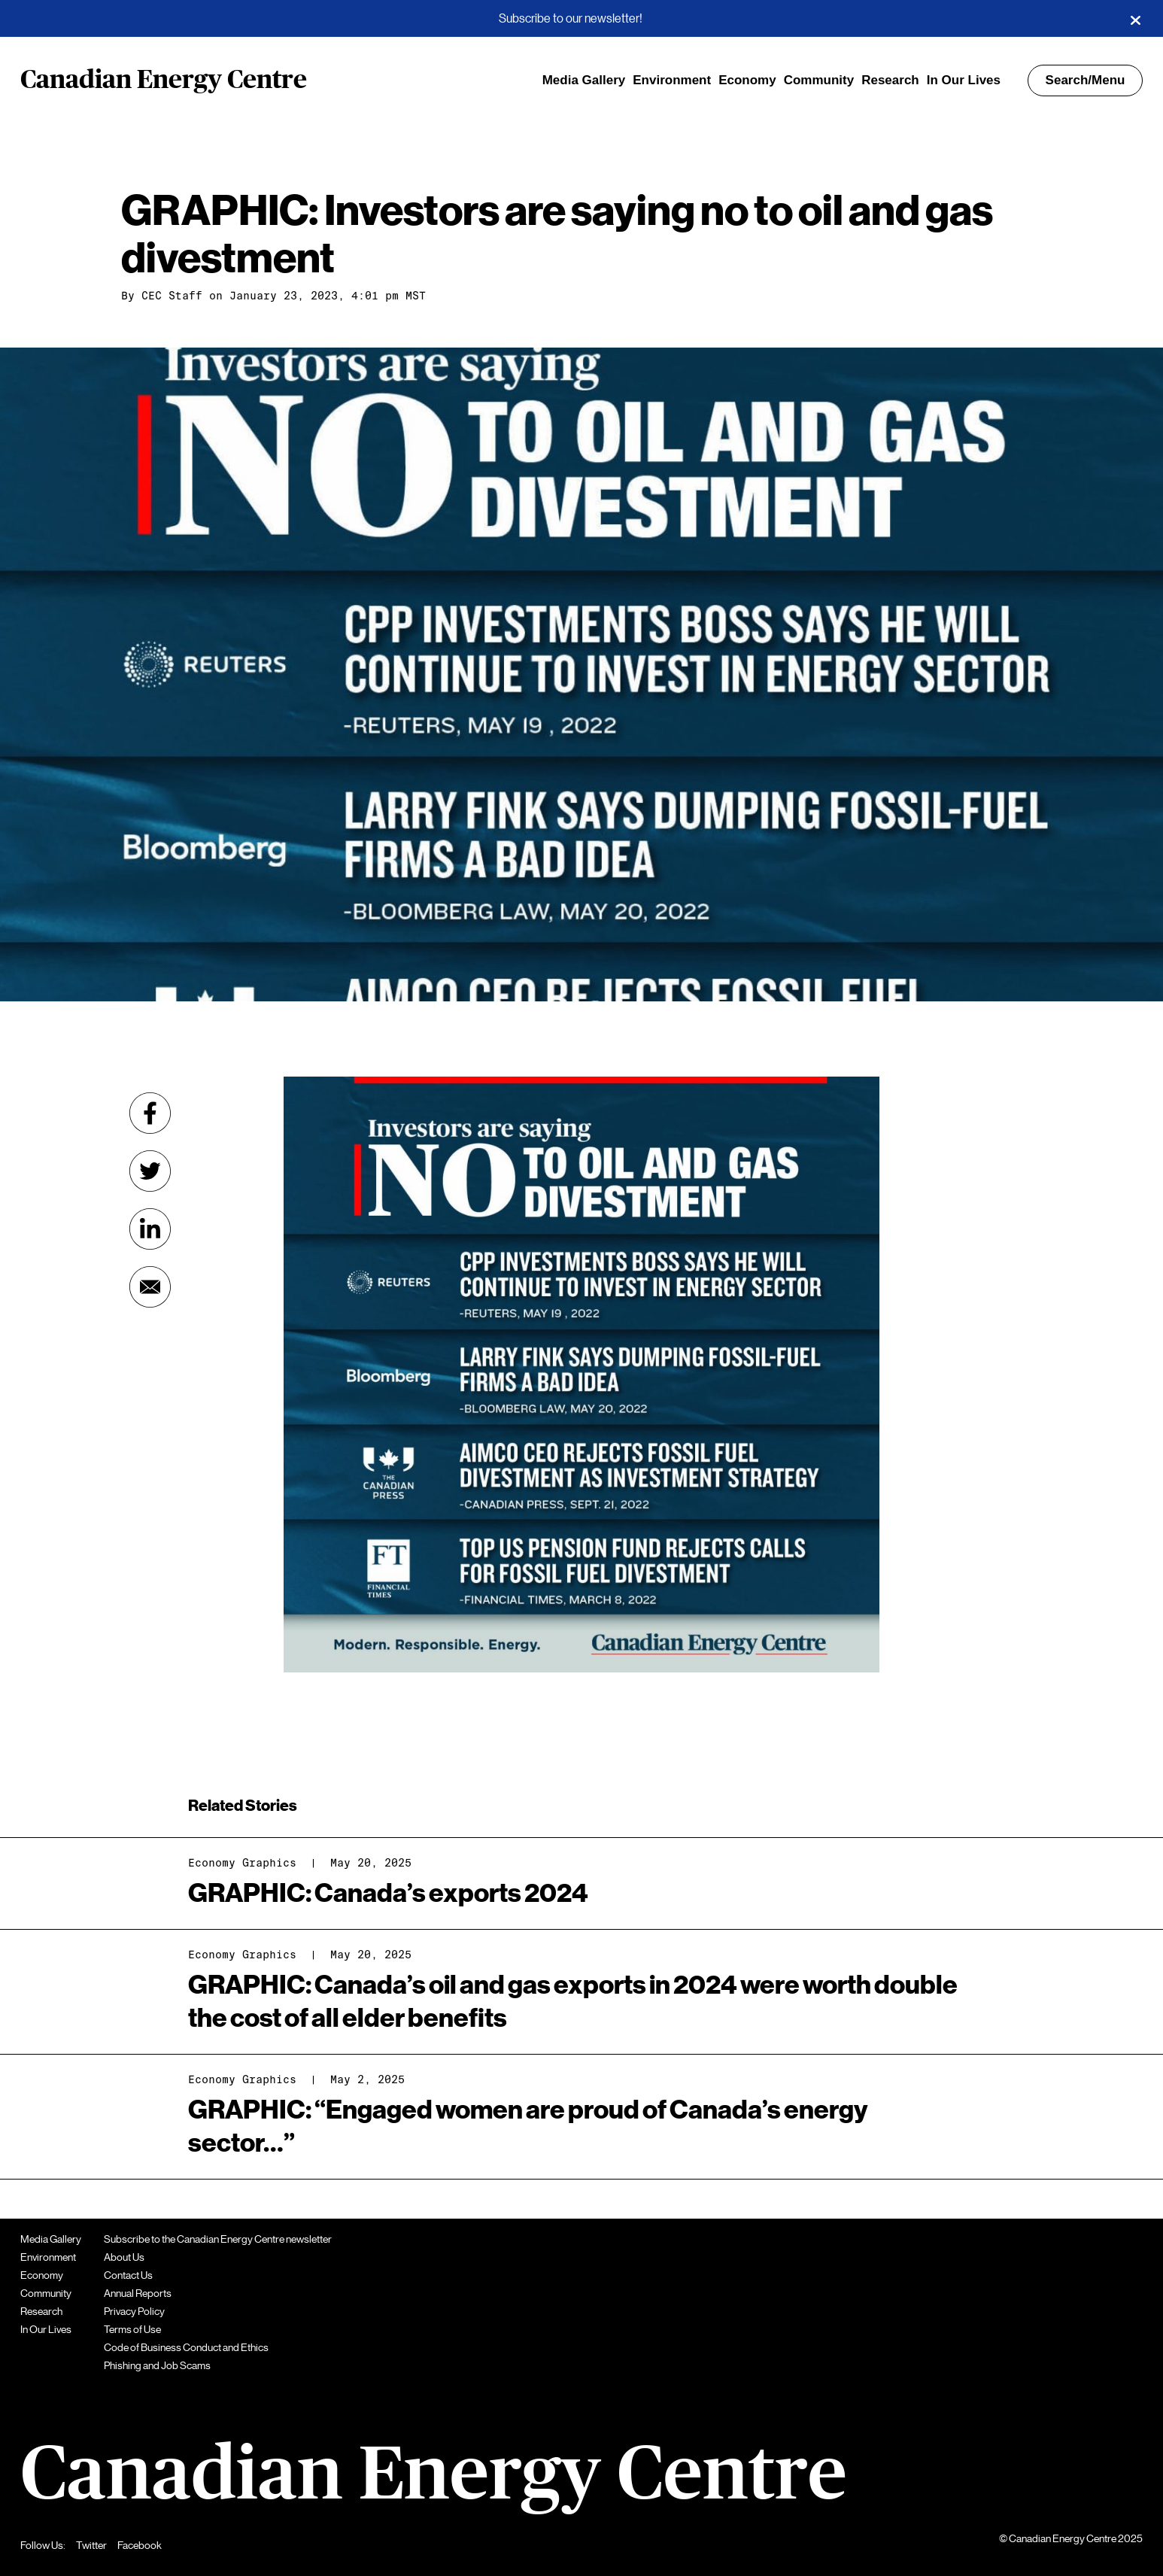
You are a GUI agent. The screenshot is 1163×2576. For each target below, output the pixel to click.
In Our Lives (964, 80)
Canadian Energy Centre (163, 80)
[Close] (1135, 18)
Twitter (91, 2545)
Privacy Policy (134, 2311)
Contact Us (128, 2275)
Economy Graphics (242, 1863)
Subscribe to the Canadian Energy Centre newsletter (218, 2239)
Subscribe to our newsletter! (570, 19)
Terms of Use (132, 2329)
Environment (672, 80)
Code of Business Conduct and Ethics (186, 2347)
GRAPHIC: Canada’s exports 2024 (388, 1893)
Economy (747, 80)
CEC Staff (171, 295)
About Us (124, 2257)
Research (890, 80)
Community (819, 80)
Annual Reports (138, 2293)
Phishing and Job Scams (157, 2365)
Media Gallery (584, 80)
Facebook (139, 2545)
